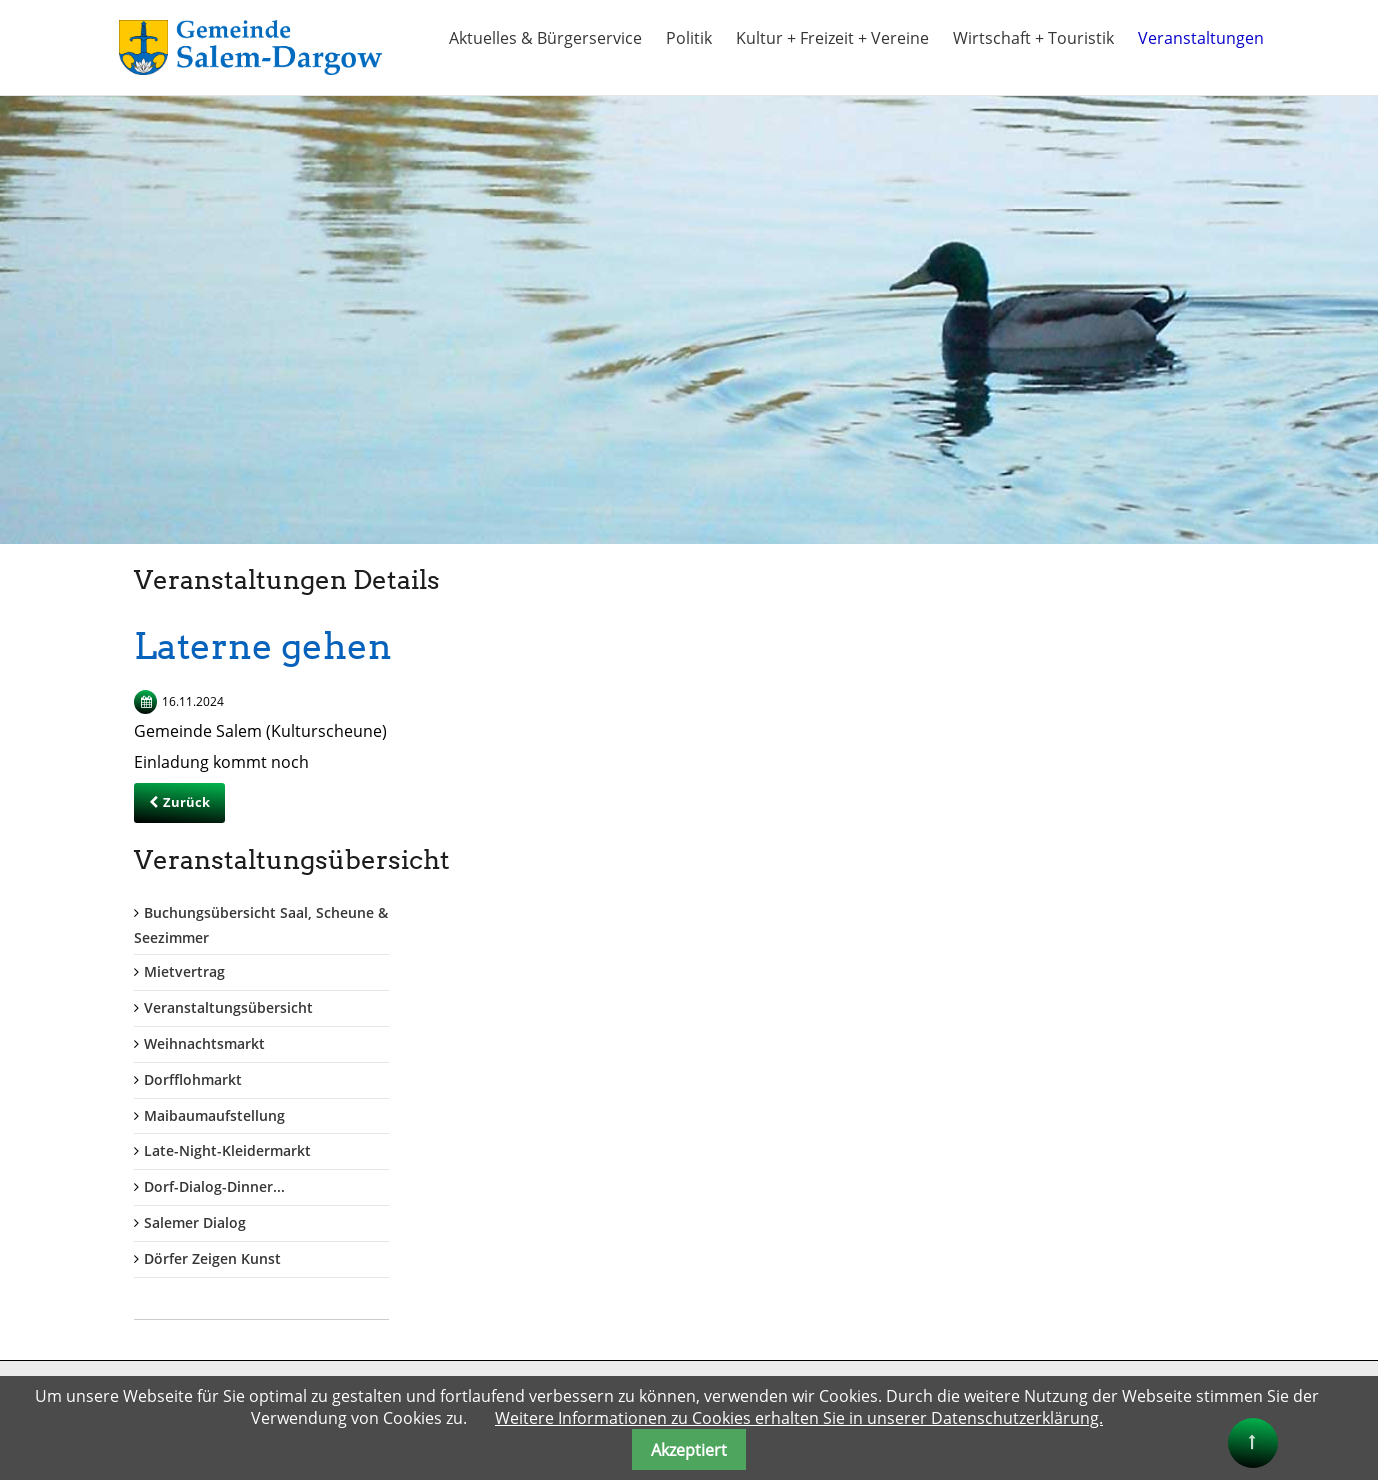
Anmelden (420, 1359)
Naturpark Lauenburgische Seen (813, 1369)
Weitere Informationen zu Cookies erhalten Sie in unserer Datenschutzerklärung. (799, 1418)
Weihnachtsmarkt (1059, 763)
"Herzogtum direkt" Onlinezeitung (818, 1347)
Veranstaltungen (1201, 38)
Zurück (186, 802)
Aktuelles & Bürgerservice (545, 38)
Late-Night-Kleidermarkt (1082, 870)
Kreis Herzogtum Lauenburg (798, 1217)
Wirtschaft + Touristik (1033, 38)
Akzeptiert (689, 1450)
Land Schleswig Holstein (785, 1271)
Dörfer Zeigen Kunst (1067, 977)
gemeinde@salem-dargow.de (155, 1280)
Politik (689, 38)
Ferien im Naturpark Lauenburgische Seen (846, 1293)
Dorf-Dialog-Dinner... (1069, 906)
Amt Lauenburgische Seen (792, 1195)
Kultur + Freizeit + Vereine (832, 38)
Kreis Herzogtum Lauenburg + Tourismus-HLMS (844, 1244)
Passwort (406, 1249)
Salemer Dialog (1050, 942)
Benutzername (427, 1168)
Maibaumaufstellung (1069, 834)
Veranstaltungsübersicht (1083, 727)
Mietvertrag (1039, 691)
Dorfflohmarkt (1048, 798)
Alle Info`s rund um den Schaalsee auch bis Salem (851, 1320)
